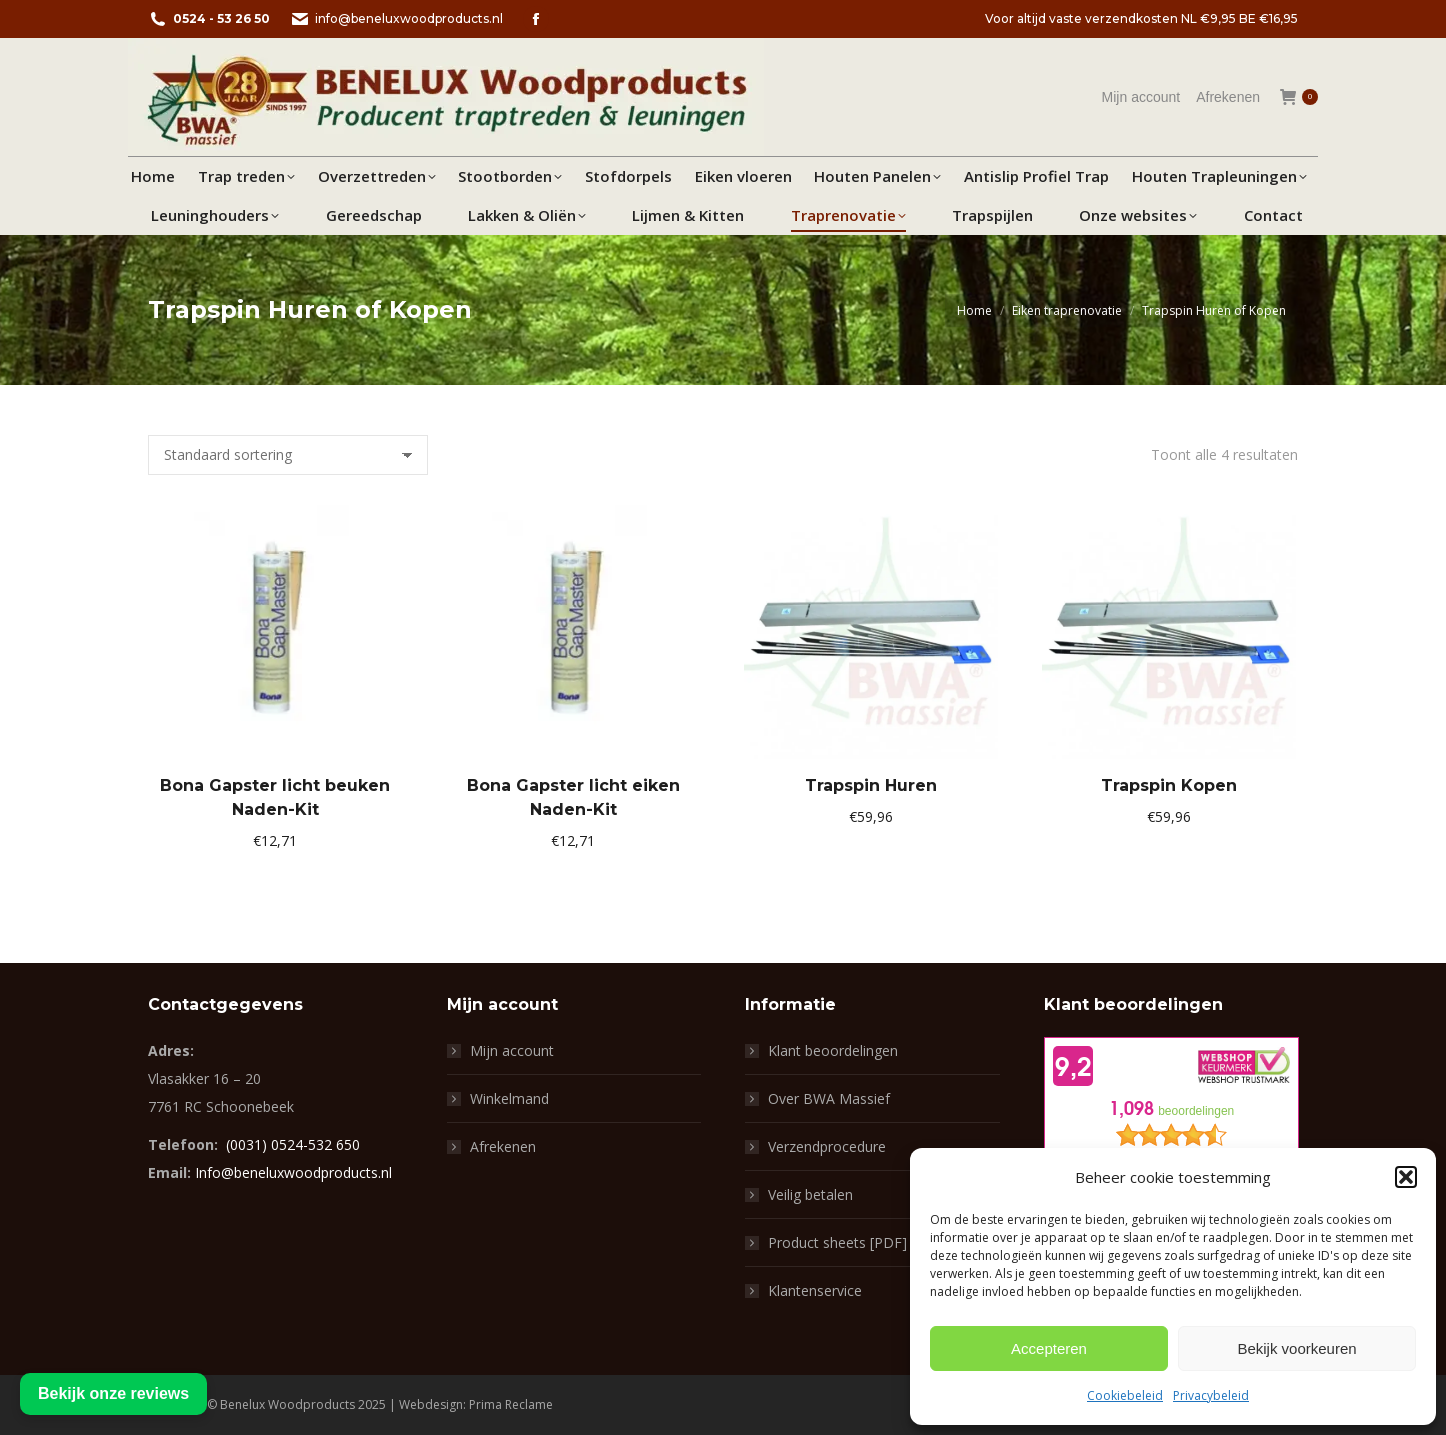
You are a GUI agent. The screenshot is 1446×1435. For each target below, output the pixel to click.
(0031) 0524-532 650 (293, 1144)
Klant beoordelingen (833, 1050)
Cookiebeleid (1125, 1395)
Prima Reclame (511, 1404)
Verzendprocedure (827, 1146)
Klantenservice (815, 1290)
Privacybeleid (1211, 1395)
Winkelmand (509, 1098)
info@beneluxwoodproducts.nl (396, 19)
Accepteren (1049, 1348)
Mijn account (512, 1050)
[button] (1406, 1177)
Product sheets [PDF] (837, 1242)
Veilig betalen (810, 1194)
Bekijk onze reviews (113, 1393)
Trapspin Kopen (1169, 785)
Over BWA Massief (829, 1098)
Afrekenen (503, 1146)
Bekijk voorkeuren (1296, 1348)
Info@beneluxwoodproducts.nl (293, 1172)
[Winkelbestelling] (288, 455)
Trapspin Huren (871, 785)
